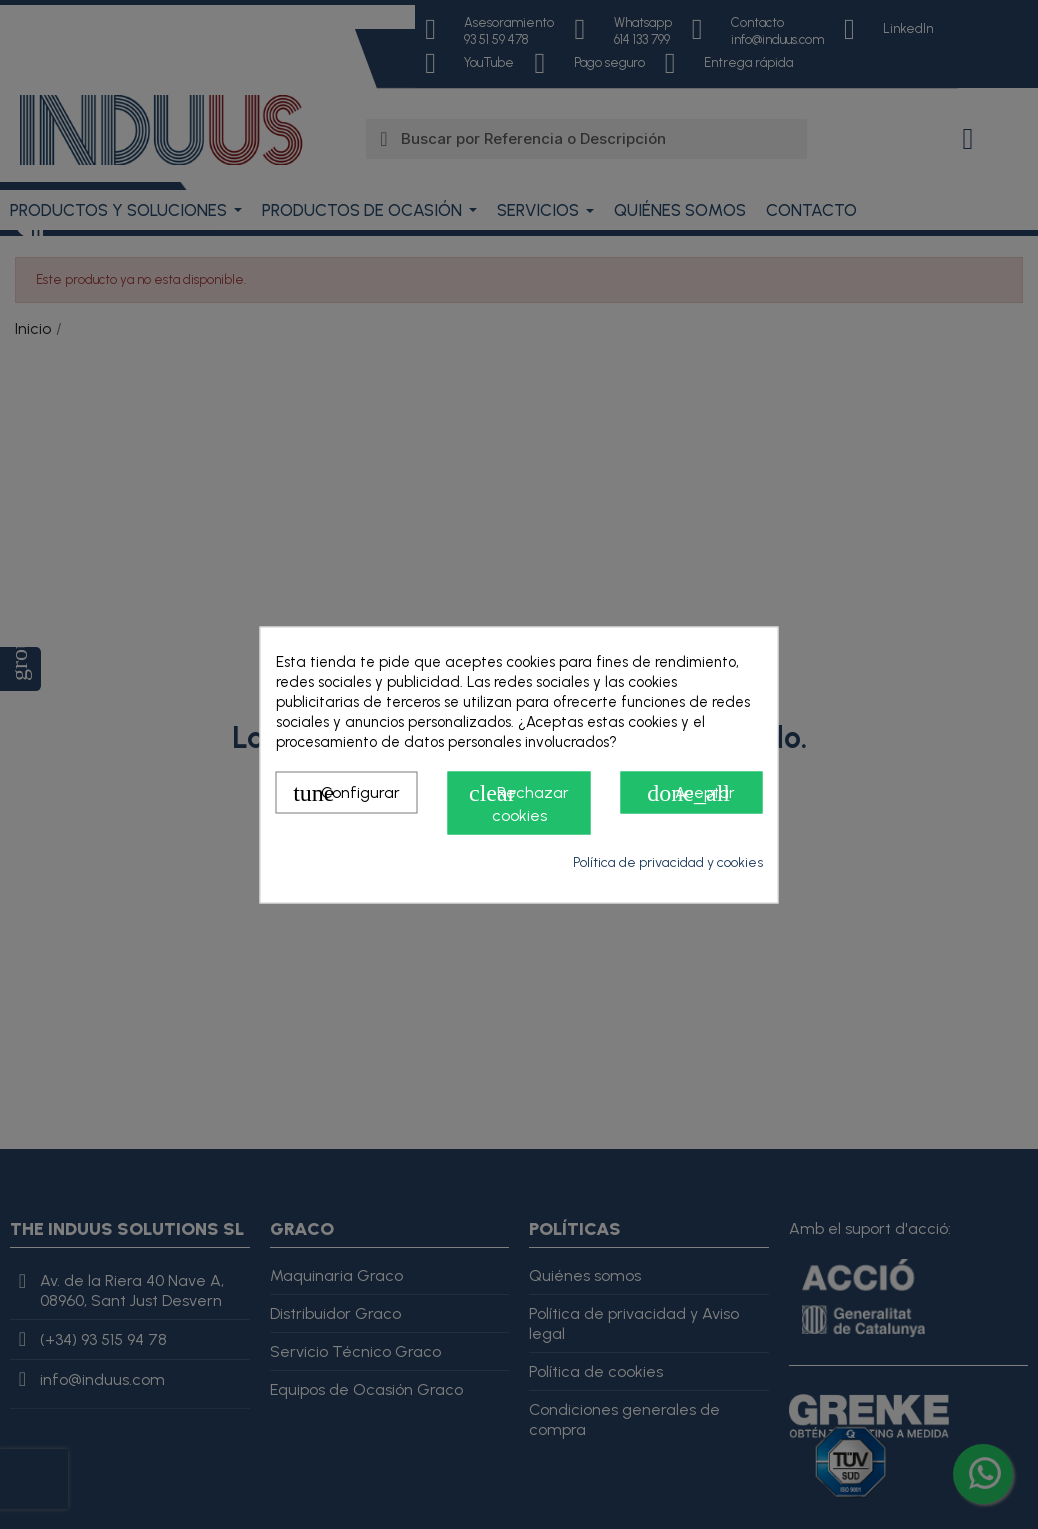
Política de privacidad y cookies (668, 861)
